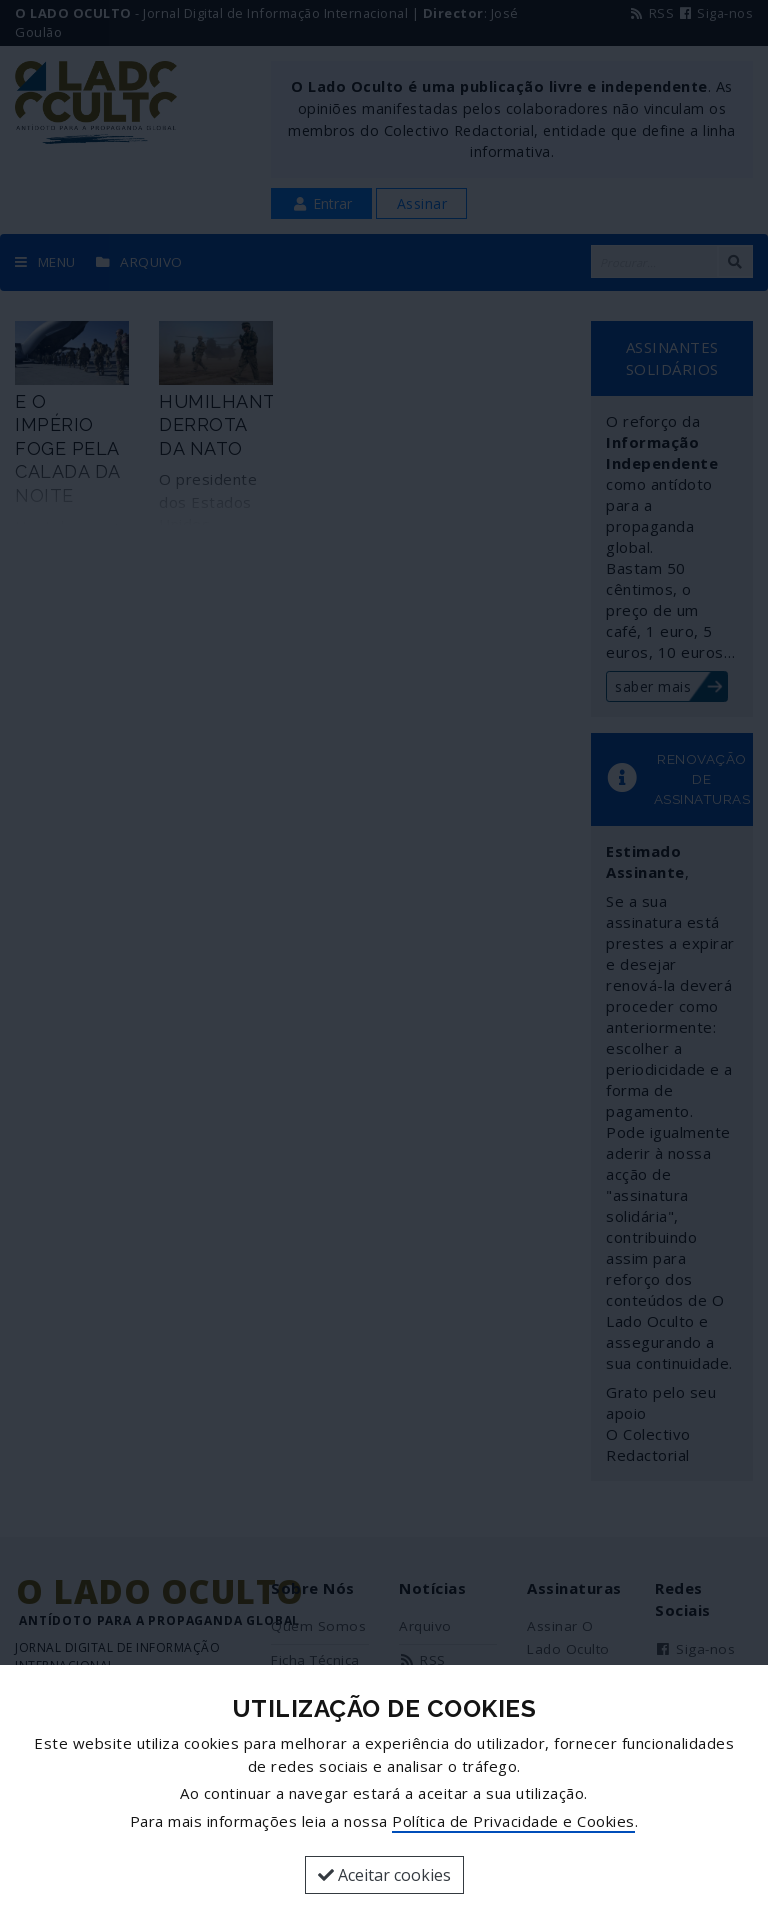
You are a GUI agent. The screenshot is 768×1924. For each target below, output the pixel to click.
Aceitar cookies (384, 1875)
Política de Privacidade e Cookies (513, 1821)
